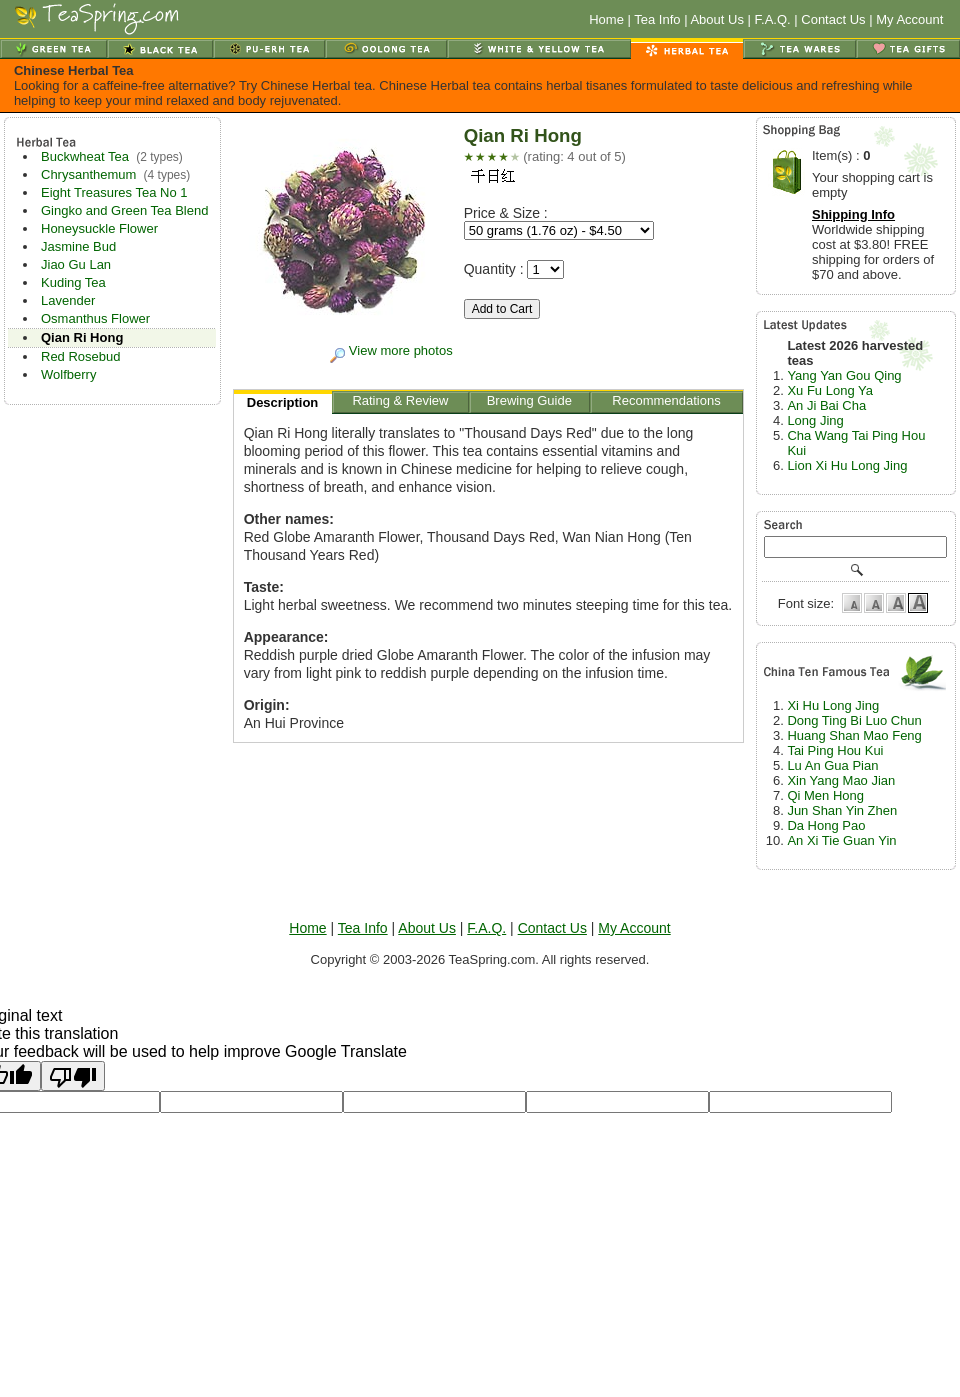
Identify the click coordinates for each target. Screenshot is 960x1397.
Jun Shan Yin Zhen (842, 810)
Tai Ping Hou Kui (835, 750)
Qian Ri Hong (82, 337)
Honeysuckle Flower (99, 228)
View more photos (390, 350)
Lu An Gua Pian (832, 765)
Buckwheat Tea (85, 156)
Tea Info (657, 19)
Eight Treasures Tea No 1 (114, 192)
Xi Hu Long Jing (833, 705)
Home (606, 19)
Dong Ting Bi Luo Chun (854, 720)
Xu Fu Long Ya (830, 390)
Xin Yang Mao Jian (841, 780)
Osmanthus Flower (95, 318)
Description (283, 405)
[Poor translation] (73, 1076)
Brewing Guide (530, 403)
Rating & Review (400, 403)
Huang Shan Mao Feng (854, 735)
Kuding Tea (73, 282)
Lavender (68, 300)
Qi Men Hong (825, 795)
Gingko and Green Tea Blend (124, 210)
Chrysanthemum (88, 174)
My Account (909, 19)
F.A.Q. (773, 19)
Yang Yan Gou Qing (844, 375)
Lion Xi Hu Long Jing (847, 465)
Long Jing (815, 420)
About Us (716, 19)
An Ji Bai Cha (826, 405)
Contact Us (833, 19)
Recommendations (666, 403)
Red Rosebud (81, 356)
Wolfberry (68, 374)
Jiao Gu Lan (76, 264)
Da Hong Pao (826, 825)
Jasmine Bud (78, 246)
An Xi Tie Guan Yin (841, 840)
